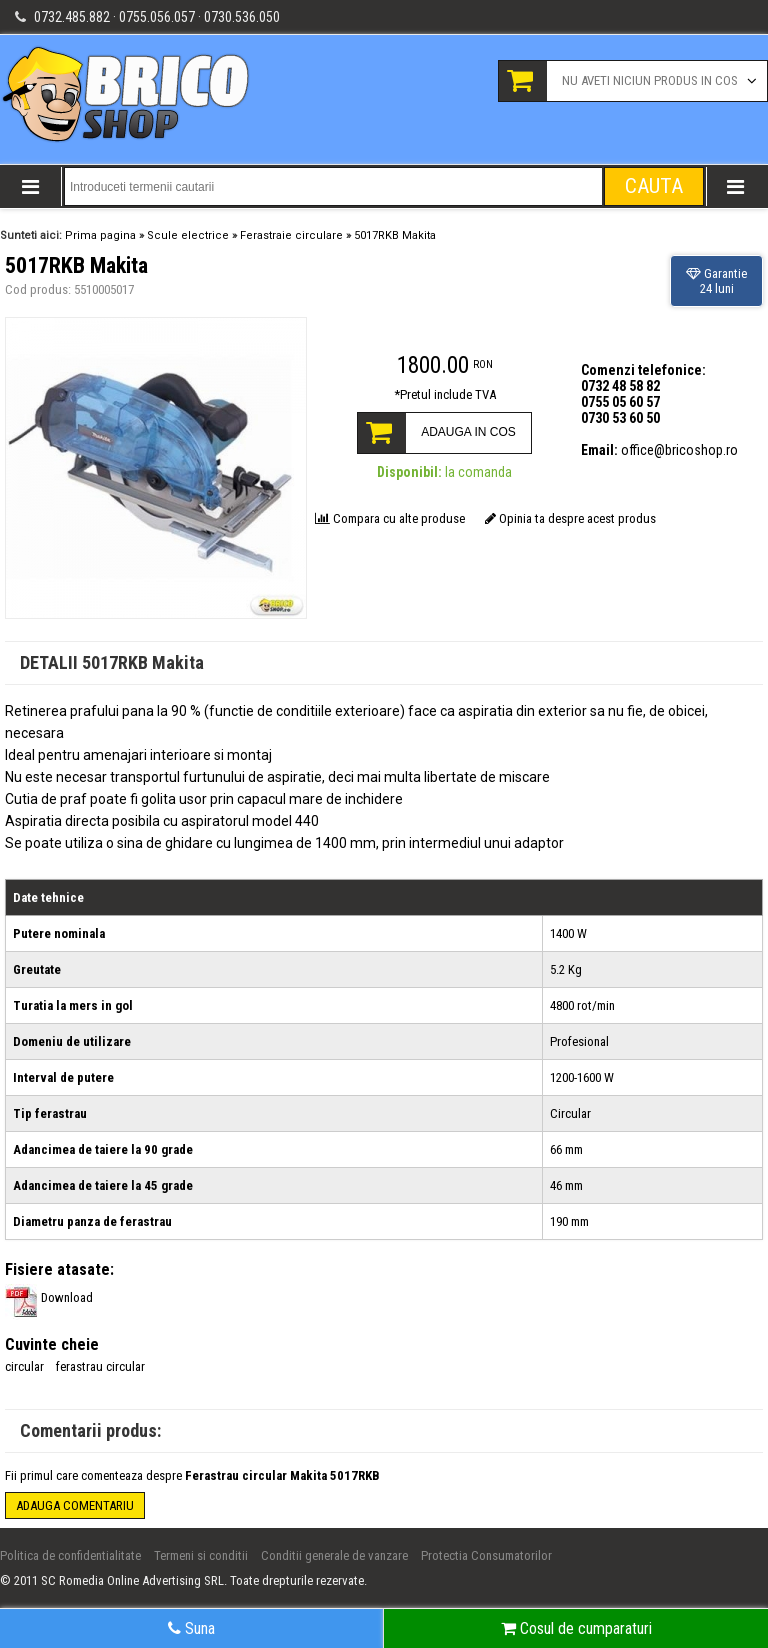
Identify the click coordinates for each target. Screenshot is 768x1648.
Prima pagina (100, 235)
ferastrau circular (100, 1366)
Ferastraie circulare (291, 235)
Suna (191, 1628)
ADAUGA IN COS (468, 432)
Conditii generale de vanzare (334, 1555)
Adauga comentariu (75, 1505)
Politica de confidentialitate (70, 1555)
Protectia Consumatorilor (486, 1555)
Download (49, 1297)
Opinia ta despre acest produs (570, 518)
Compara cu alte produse (390, 518)
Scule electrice (188, 235)
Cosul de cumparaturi (576, 1628)
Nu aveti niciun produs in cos (650, 80)
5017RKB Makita (395, 235)
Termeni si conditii (201, 1555)
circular (24, 1366)
